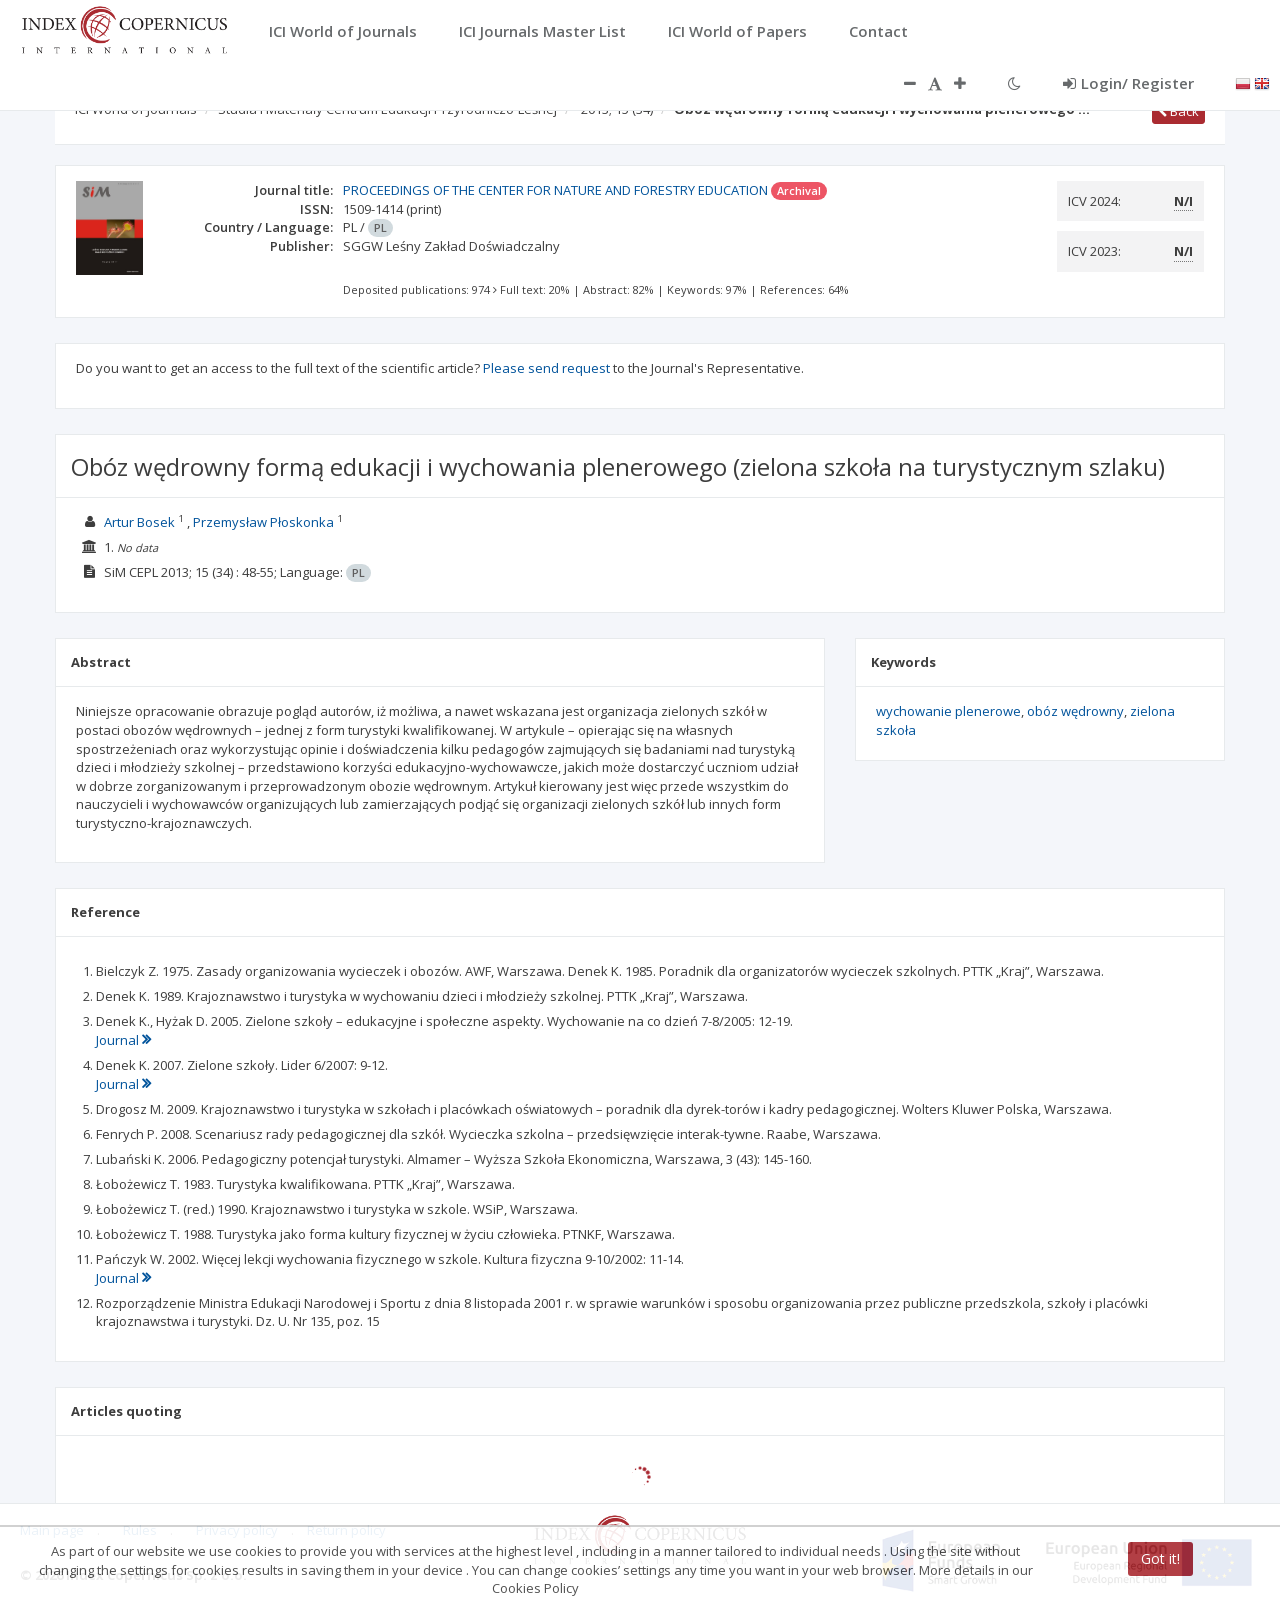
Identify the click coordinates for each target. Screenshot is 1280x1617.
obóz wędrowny (1075, 711)
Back (1178, 111)
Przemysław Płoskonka (263, 522)
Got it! (1160, 1558)
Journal (123, 1040)
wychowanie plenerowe (948, 711)
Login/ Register (1128, 83)
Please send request (546, 368)
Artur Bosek (139, 522)
